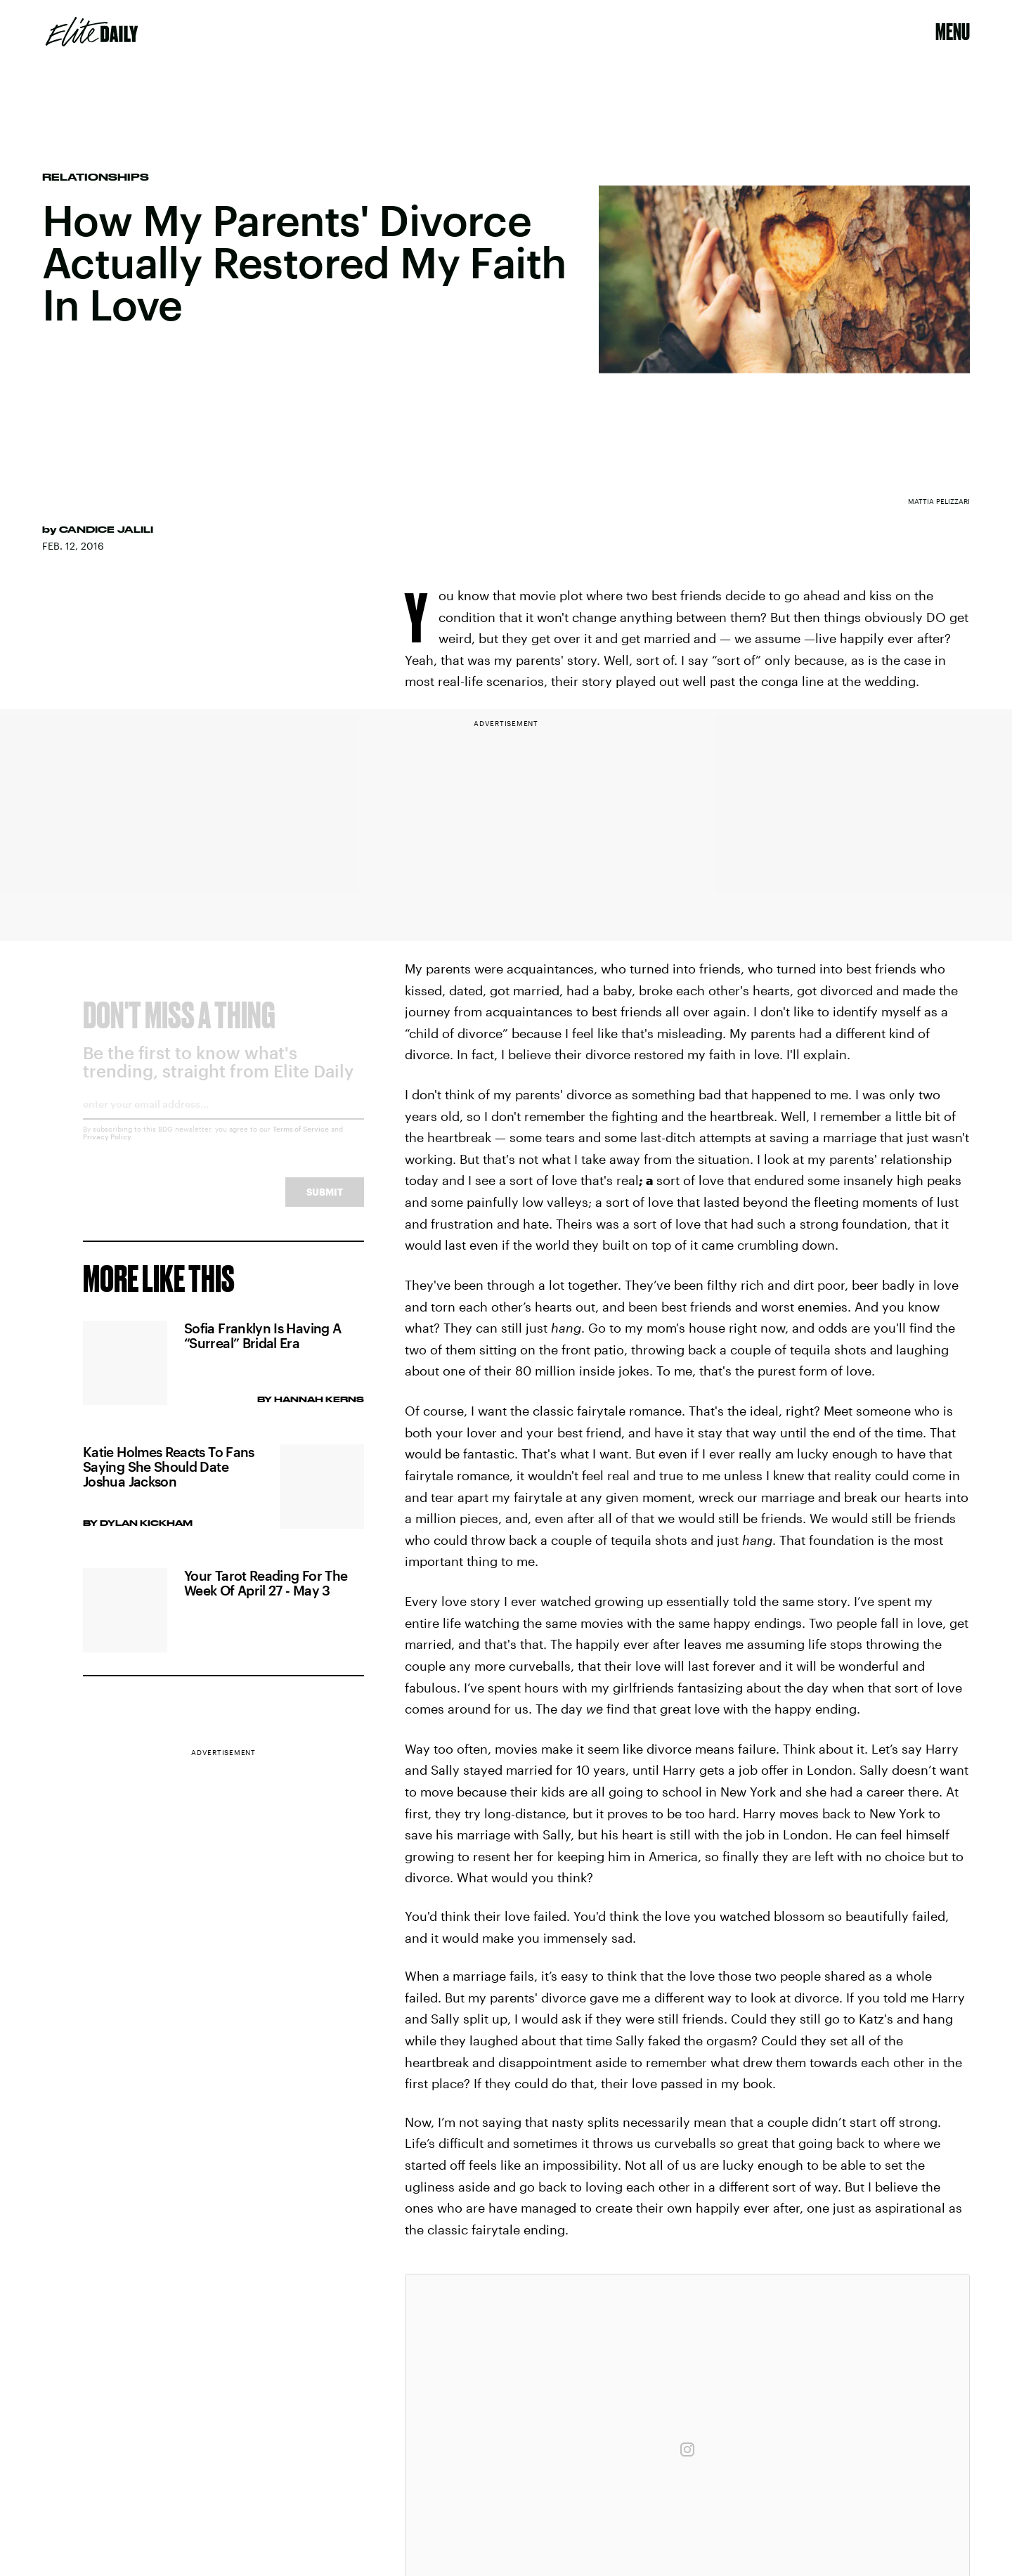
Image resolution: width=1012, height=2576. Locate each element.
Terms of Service (301, 1140)
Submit (324, 1203)
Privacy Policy (107, 1148)
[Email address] (223, 1120)
